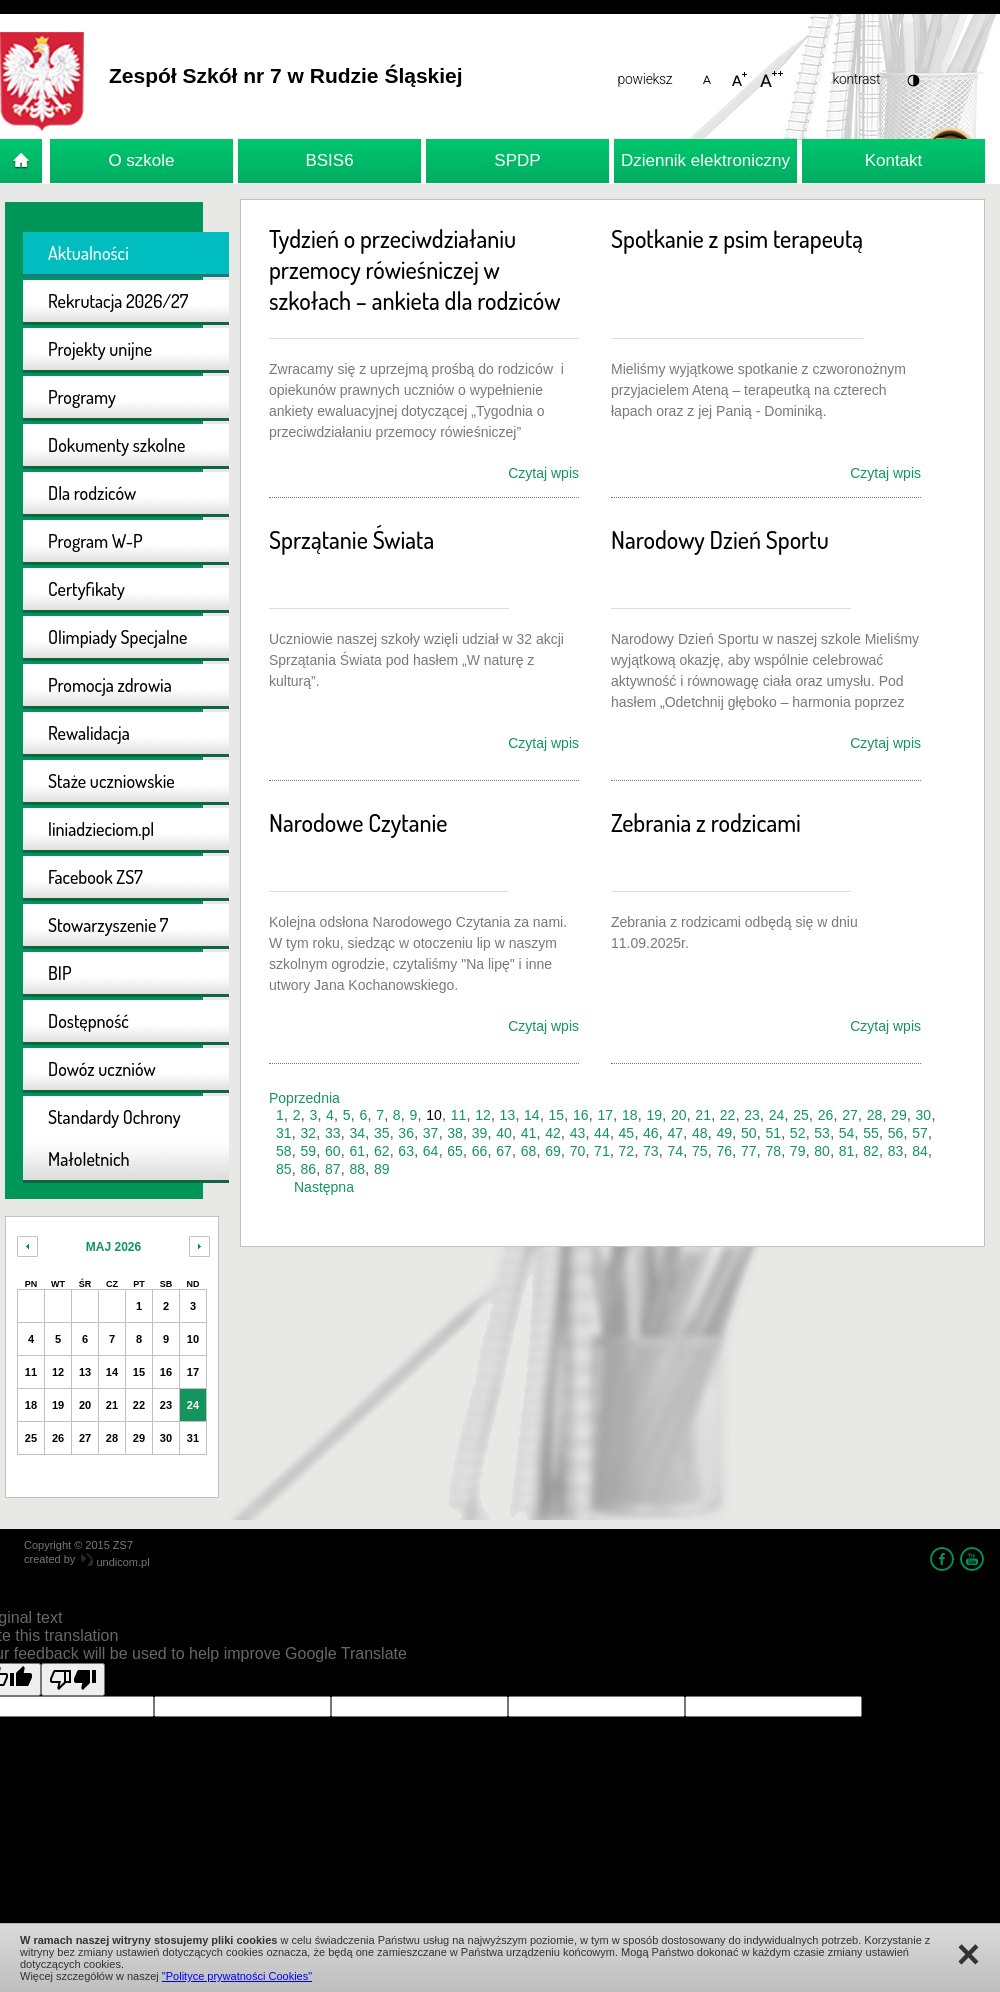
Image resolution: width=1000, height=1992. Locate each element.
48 (700, 1133)
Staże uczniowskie (111, 781)
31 (284, 1133)
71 (602, 1151)
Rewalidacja (89, 733)
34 (357, 1133)
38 (455, 1133)
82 (871, 1151)
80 (822, 1151)
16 (581, 1115)
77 (749, 1151)
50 (749, 1133)
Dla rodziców (92, 493)
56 (896, 1133)
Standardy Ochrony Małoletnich (114, 1138)
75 (700, 1151)
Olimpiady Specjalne (117, 637)
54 (847, 1133)
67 (504, 1151)
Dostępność (88, 1021)
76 (724, 1151)
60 (333, 1151)
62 (382, 1151)
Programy (82, 397)
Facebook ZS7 (95, 877)
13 (508, 1115)
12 (483, 1115)
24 (777, 1115)
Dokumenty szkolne (116, 445)
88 (357, 1169)
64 (431, 1151)
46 (651, 1133)
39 (480, 1133)
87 (333, 1169)
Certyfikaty (86, 589)
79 (798, 1151)
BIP (60, 973)
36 (406, 1133)
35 (382, 1133)
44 (602, 1133)
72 (627, 1151)
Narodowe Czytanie (358, 822)
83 (896, 1151)
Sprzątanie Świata (351, 539)
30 (924, 1115)
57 (920, 1133)
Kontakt (894, 160)
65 (455, 1151)
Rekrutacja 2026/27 (118, 301)
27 (850, 1115)
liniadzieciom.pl (101, 829)
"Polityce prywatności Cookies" (237, 1976)
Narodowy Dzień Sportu (720, 539)
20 (679, 1115)
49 (724, 1133)
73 (651, 1151)
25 (801, 1115)
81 (847, 1151)
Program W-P (95, 541)
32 (308, 1133)
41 (529, 1133)
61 (357, 1151)
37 (431, 1133)
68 (529, 1151)
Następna (324, 1187)
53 (822, 1133)
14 (532, 1115)
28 (875, 1115)
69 (553, 1151)
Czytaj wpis (543, 473)
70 (578, 1151)
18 (630, 1115)
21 (703, 1115)
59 (308, 1151)
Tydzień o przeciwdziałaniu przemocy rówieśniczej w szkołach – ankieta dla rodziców (414, 269)
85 (284, 1169)
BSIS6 (329, 160)
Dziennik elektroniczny (705, 160)
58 (284, 1151)
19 (654, 1115)
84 (920, 1151)
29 (899, 1115)
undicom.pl (115, 1562)
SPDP (517, 160)
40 (504, 1133)
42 (553, 1133)
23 (752, 1115)
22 (728, 1115)
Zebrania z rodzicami (706, 822)
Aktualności (88, 253)
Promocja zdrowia (110, 685)
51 (773, 1133)
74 (676, 1151)
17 (605, 1115)
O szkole (141, 160)
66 (480, 1151)
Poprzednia (304, 1098)
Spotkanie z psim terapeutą (737, 238)
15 (557, 1115)
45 (627, 1133)
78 (773, 1151)
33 (333, 1133)
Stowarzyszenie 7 (108, 925)
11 (459, 1115)
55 (871, 1133)
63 (406, 1151)
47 (676, 1133)
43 (578, 1133)
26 (826, 1115)
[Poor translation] (73, 1679)
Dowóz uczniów (102, 1069)
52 (798, 1133)
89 (382, 1169)
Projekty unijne (100, 349)
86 (308, 1169)
